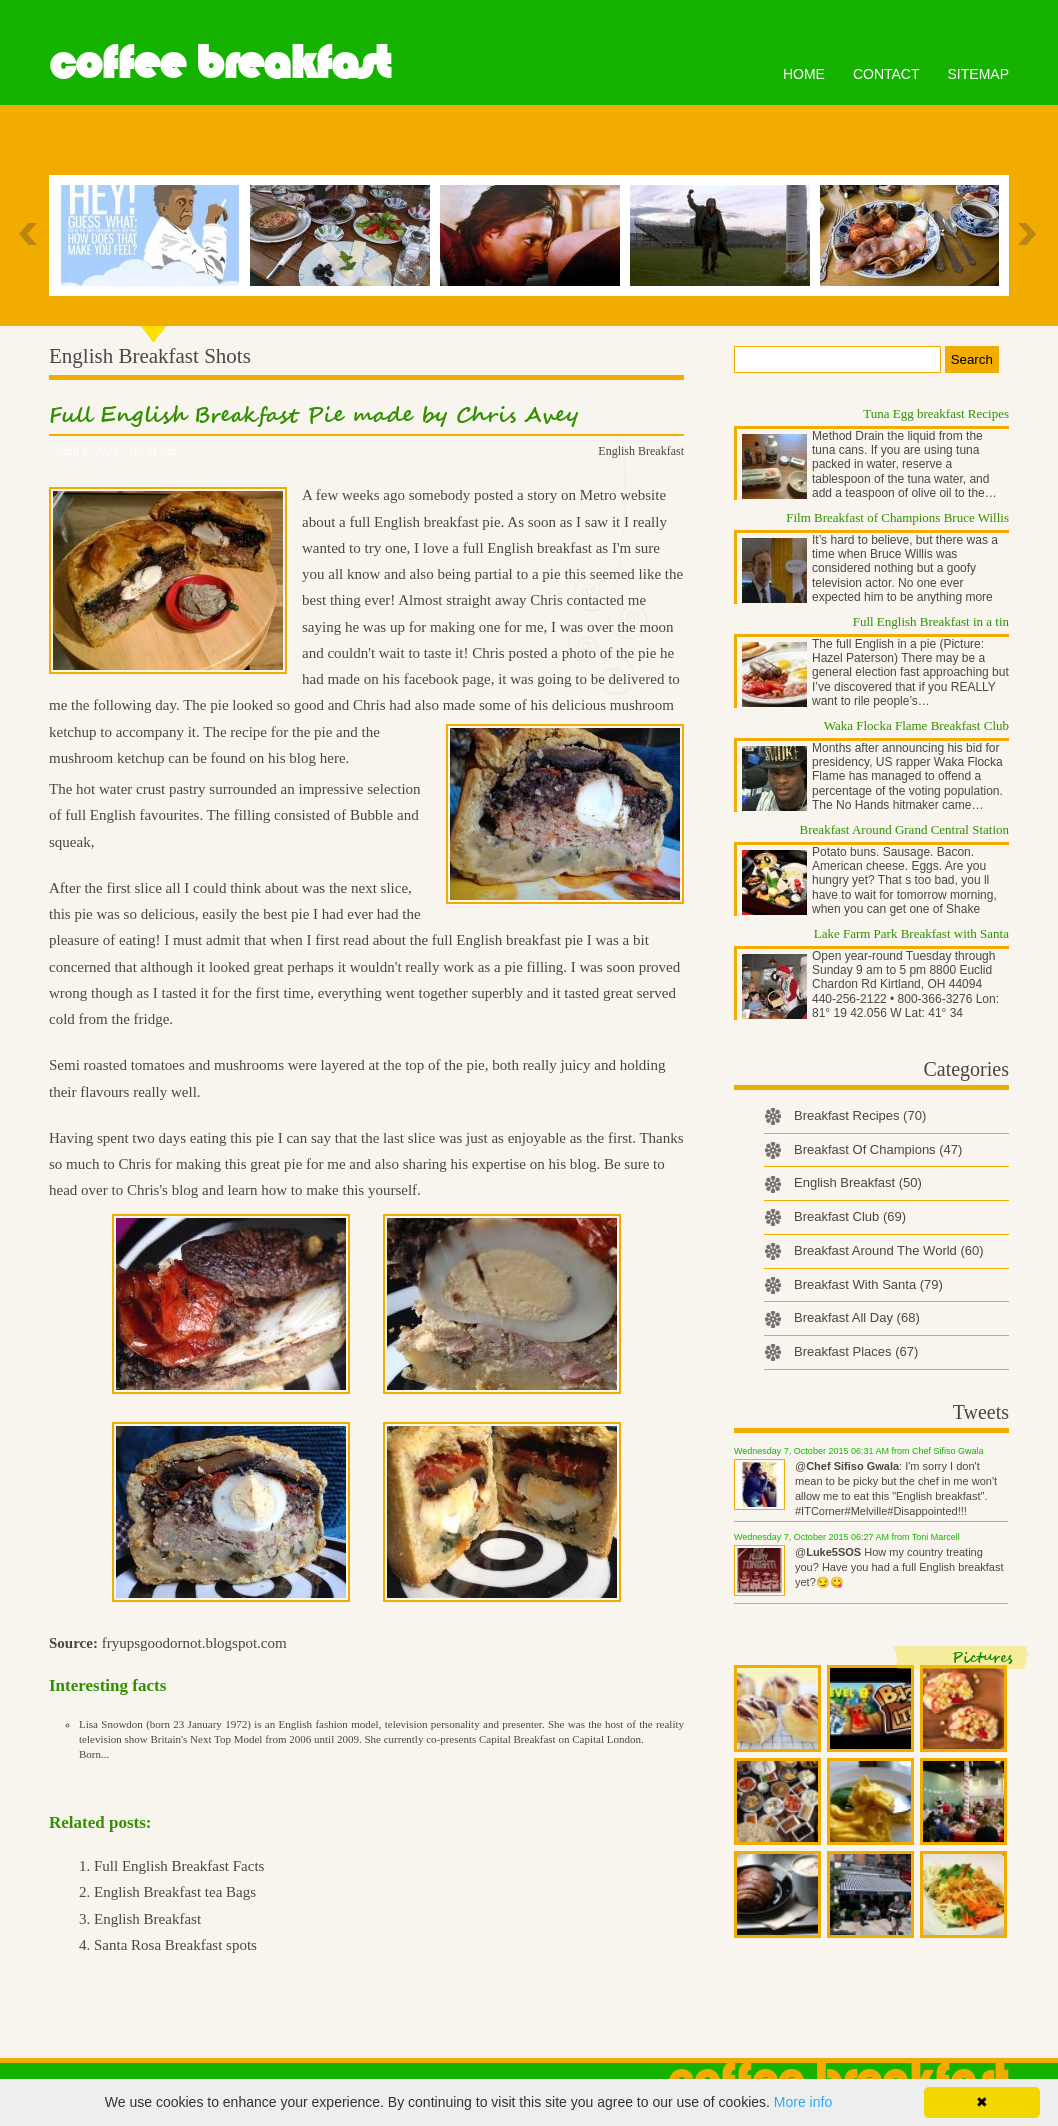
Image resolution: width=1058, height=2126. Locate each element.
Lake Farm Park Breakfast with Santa (911, 933)
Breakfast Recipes (860, 1115)
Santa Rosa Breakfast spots (175, 1945)
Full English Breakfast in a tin (931, 621)
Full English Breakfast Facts (179, 1866)
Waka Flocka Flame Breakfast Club (916, 725)
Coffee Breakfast (219, 63)
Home (804, 74)
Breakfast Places (856, 1351)
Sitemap (978, 74)
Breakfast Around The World (889, 1250)
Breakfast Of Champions (878, 1149)
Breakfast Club (850, 1216)
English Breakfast (641, 451)
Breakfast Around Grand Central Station (904, 829)
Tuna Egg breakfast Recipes (936, 413)
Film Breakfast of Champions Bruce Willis (897, 517)
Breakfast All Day (857, 1317)
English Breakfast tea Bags (175, 1892)
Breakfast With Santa (868, 1284)
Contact (886, 74)
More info (803, 2102)
